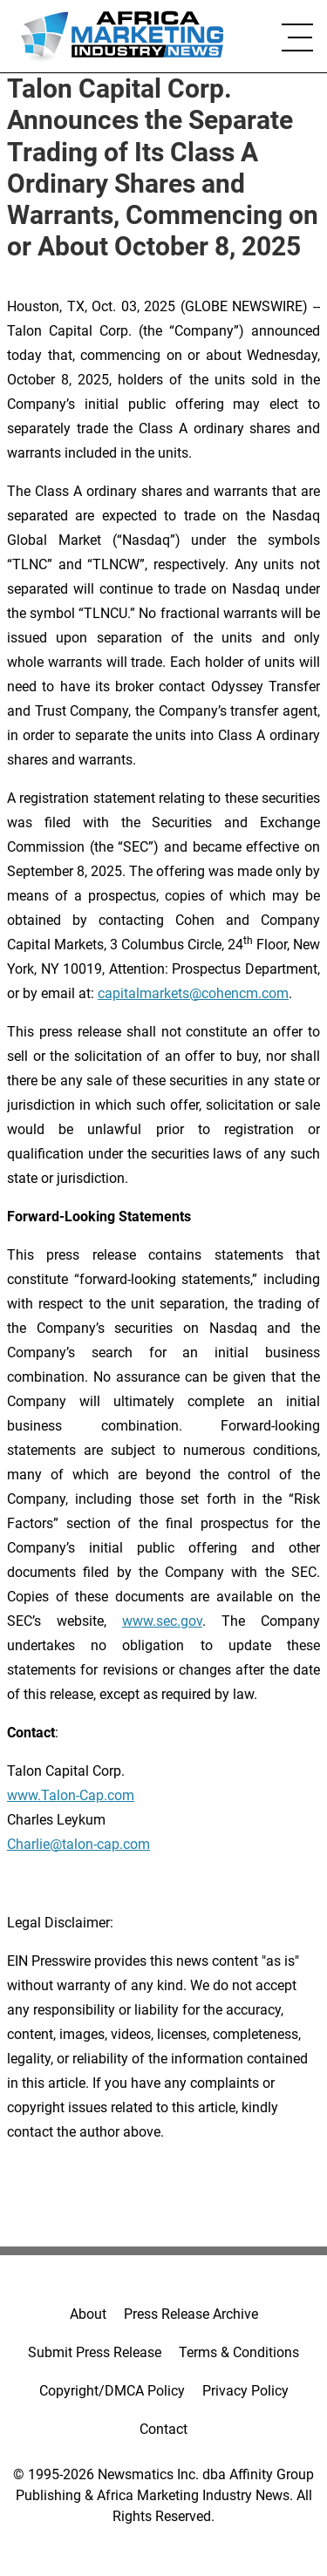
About (88, 2314)
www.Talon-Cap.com (70, 1795)
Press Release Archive (191, 2314)
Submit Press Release (94, 2352)
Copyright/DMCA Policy (112, 2390)
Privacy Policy (245, 2390)
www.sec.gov (162, 1621)
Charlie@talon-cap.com (78, 1844)
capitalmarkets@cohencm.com (193, 993)
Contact (163, 2429)
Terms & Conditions (239, 2352)
